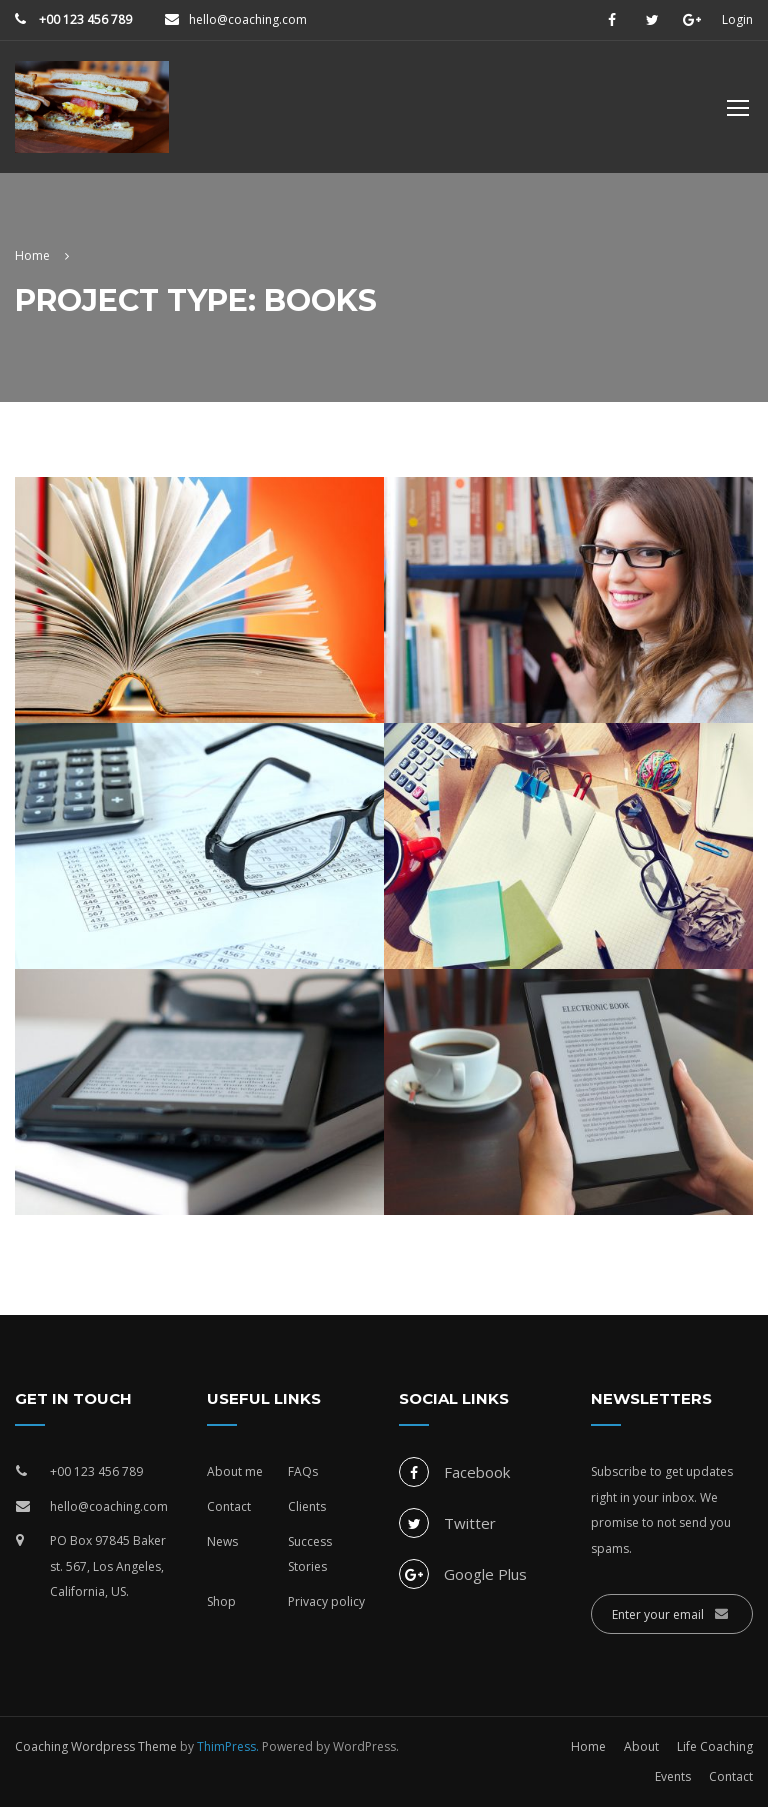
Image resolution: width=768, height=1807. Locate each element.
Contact (229, 1506)
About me (235, 1471)
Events (673, 1776)
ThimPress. (228, 1746)
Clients (307, 1506)
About (641, 1746)
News (222, 1541)
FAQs (303, 1471)
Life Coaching (715, 1746)
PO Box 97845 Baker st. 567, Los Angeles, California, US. (108, 1566)
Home (588, 1746)
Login (737, 20)
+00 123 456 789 (84, 19)
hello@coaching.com (248, 19)
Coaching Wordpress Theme (96, 1746)
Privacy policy (326, 1601)
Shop (221, 1601)
